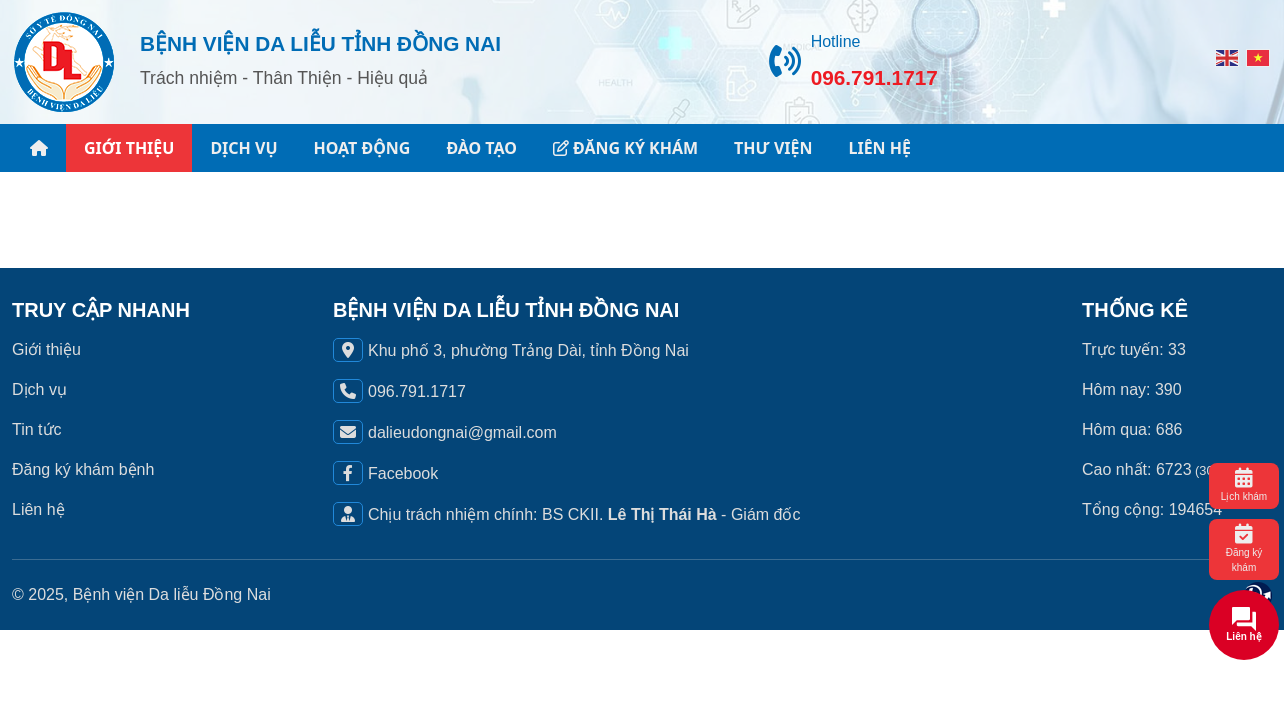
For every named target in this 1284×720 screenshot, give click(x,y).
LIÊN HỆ (879, 148)
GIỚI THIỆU (129, 148)
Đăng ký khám (1244, 548)
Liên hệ (38, 509)
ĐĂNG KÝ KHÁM (625, 148)
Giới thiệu (46, 349)
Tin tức (37, 429)
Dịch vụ (39, 389)
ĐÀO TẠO (481, 148)
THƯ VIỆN (773, 148)
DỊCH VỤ (243, 148)
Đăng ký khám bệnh (83, 469)
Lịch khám (1244, 485)
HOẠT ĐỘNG (362, 148)
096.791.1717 (874, 77)
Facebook (403, 473)
